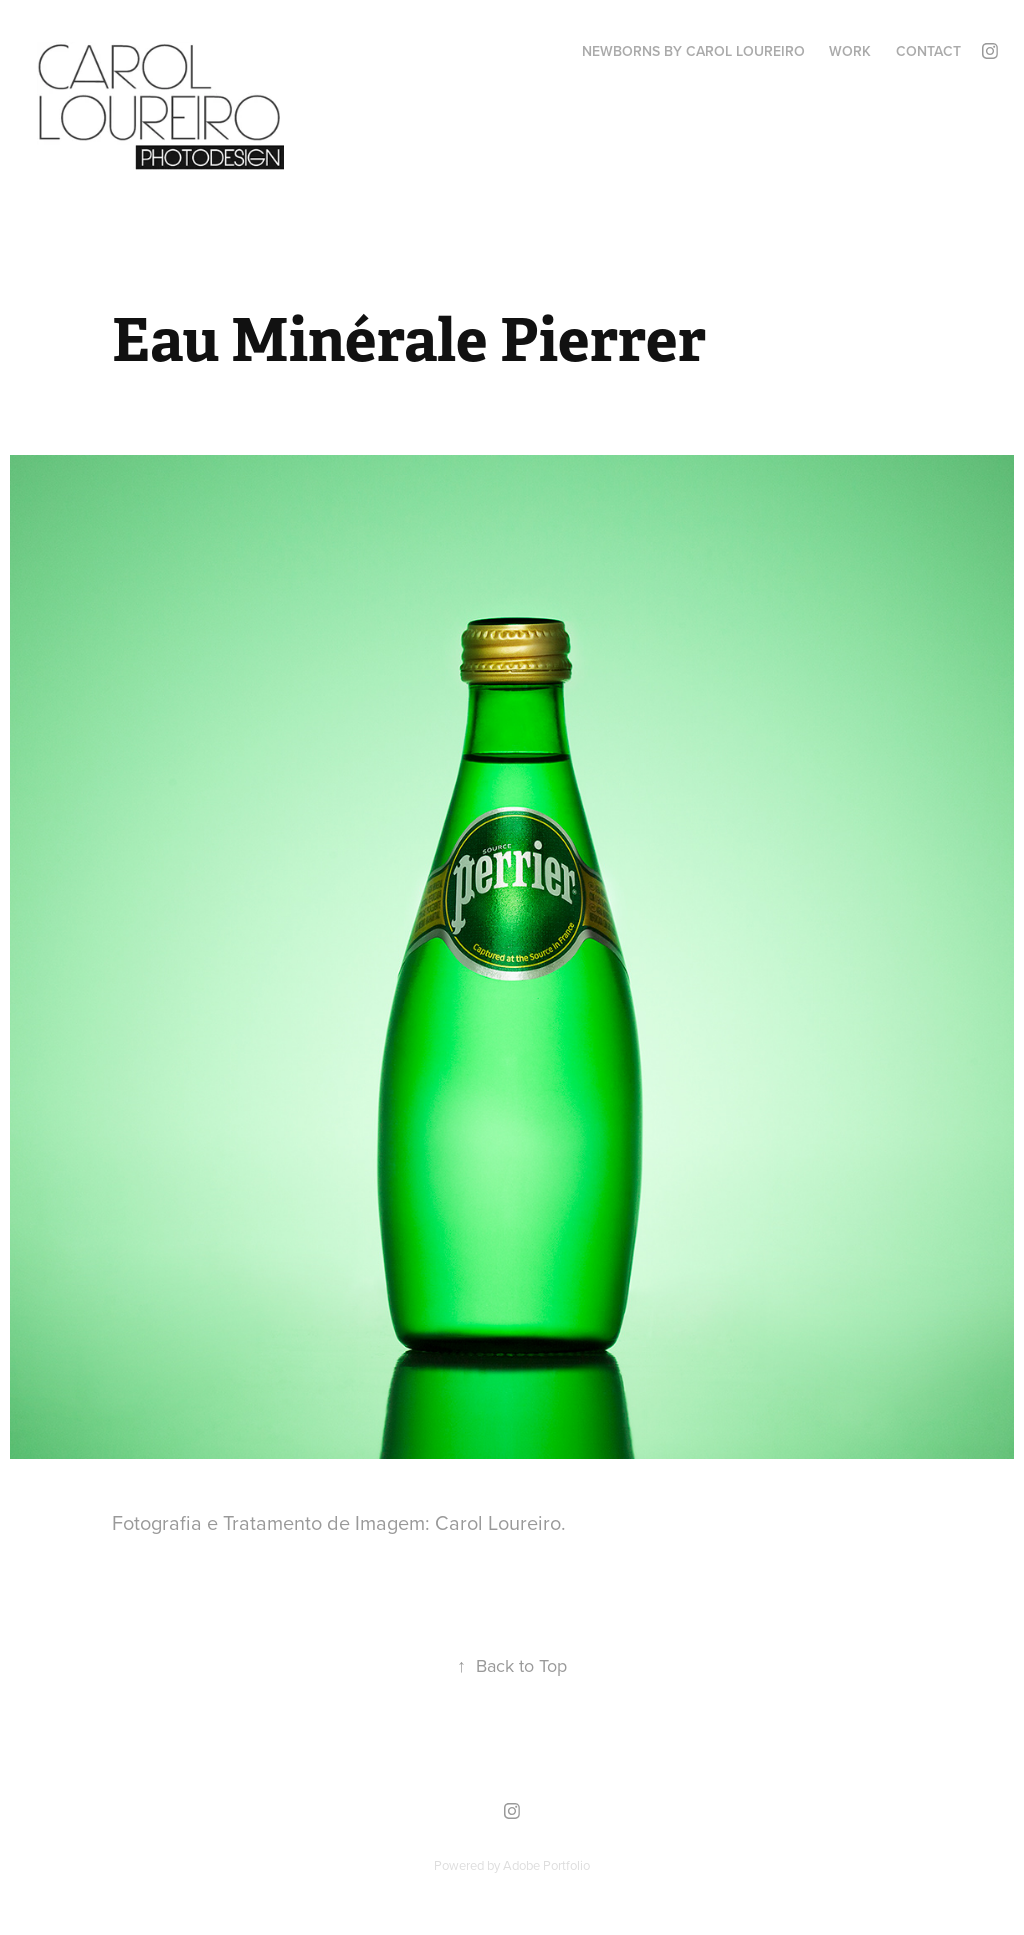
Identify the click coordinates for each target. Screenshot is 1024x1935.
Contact (928, 51)
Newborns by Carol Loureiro (693, 51)
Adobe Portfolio (546, 1865)
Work (850, 51)
